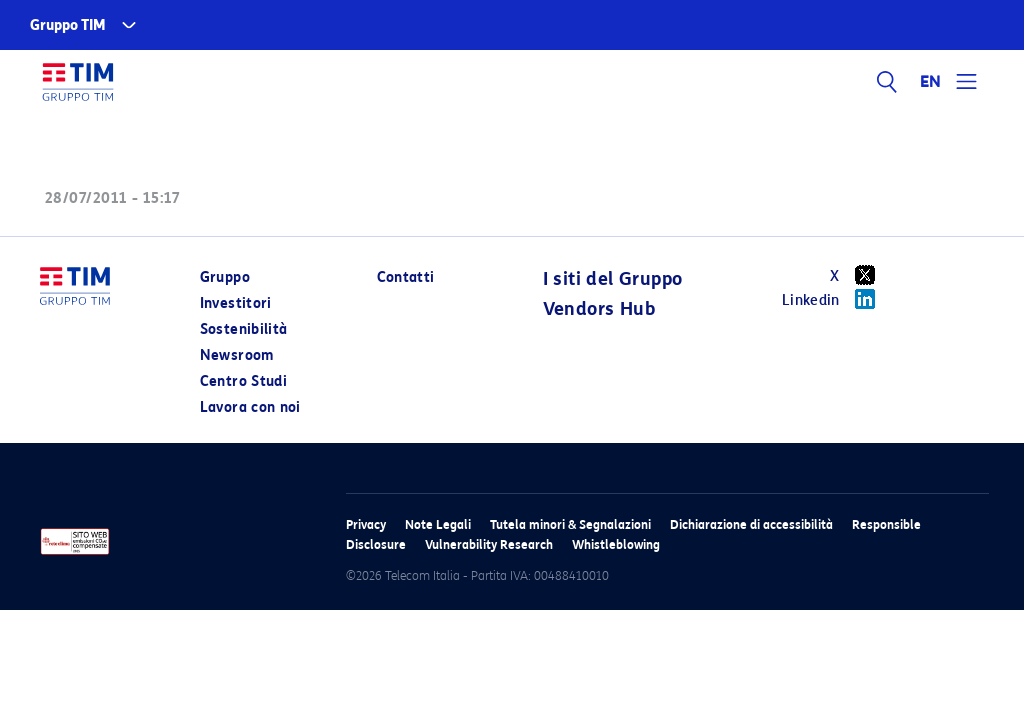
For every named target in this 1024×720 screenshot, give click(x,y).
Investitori (236, 303)
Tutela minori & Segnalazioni (570, 524)
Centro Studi (243, 381)
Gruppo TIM (68, 25)
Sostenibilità (244, 329)
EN (931, 82)
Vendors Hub (599, 309)
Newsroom (237, 355)
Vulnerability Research (489, 544)
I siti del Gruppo (613, 279)
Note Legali (438, 524)
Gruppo (225, 277)
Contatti (406, 277)
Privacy (366, 524)
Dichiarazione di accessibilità (751, 524)
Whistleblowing (616, 544)
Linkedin (835, 299)
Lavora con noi (250, 407)
